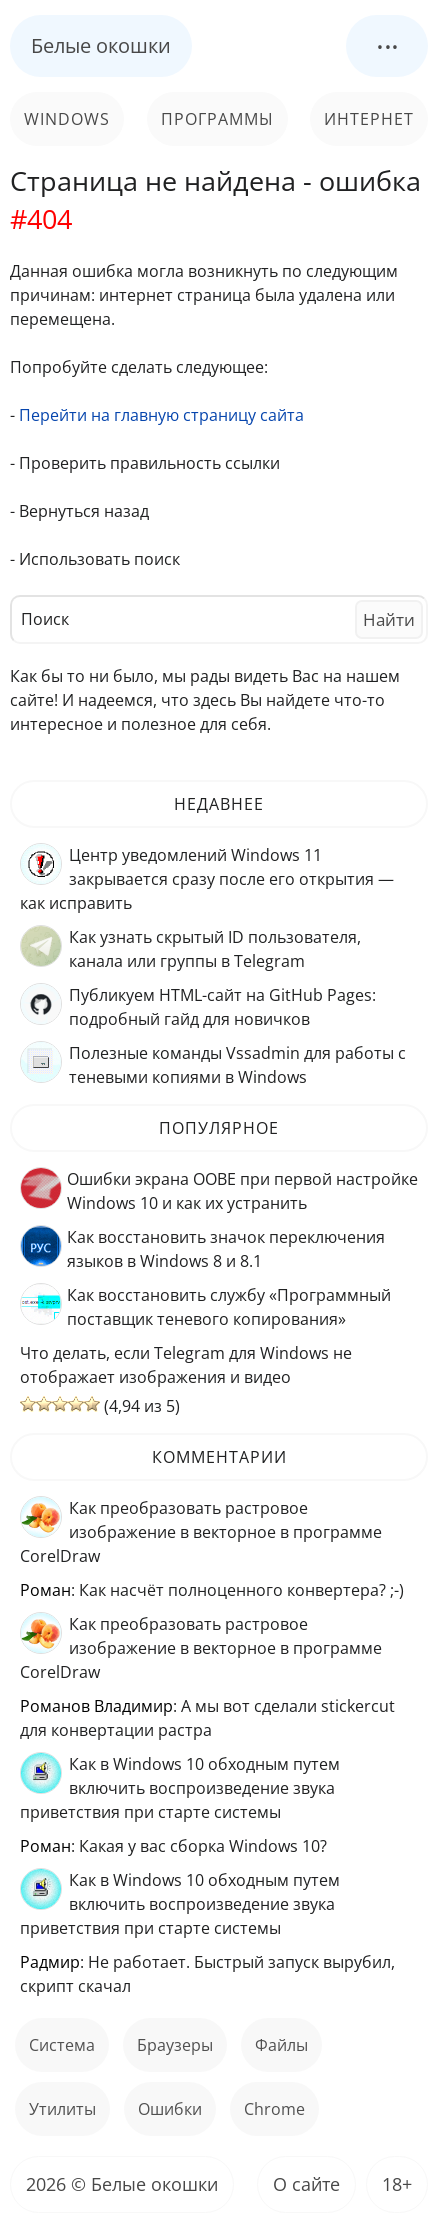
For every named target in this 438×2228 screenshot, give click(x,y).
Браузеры (175, 2045)
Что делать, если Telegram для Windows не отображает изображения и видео (186, 1365)
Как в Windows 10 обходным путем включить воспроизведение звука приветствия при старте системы (180, 1788)
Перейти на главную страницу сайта (161, 415)
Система (62, 2045)
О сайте (306, 2184)
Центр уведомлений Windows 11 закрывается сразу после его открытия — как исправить (207, 879)
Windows (67, 119)
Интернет (369, 119)
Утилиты (62, 2109)
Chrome (274, 2109)
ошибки (170, 2109)
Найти (389, 619)
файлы (281, 2045)
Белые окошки (101, 45)
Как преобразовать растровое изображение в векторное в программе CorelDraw (201, 1532)
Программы (217, 119)
